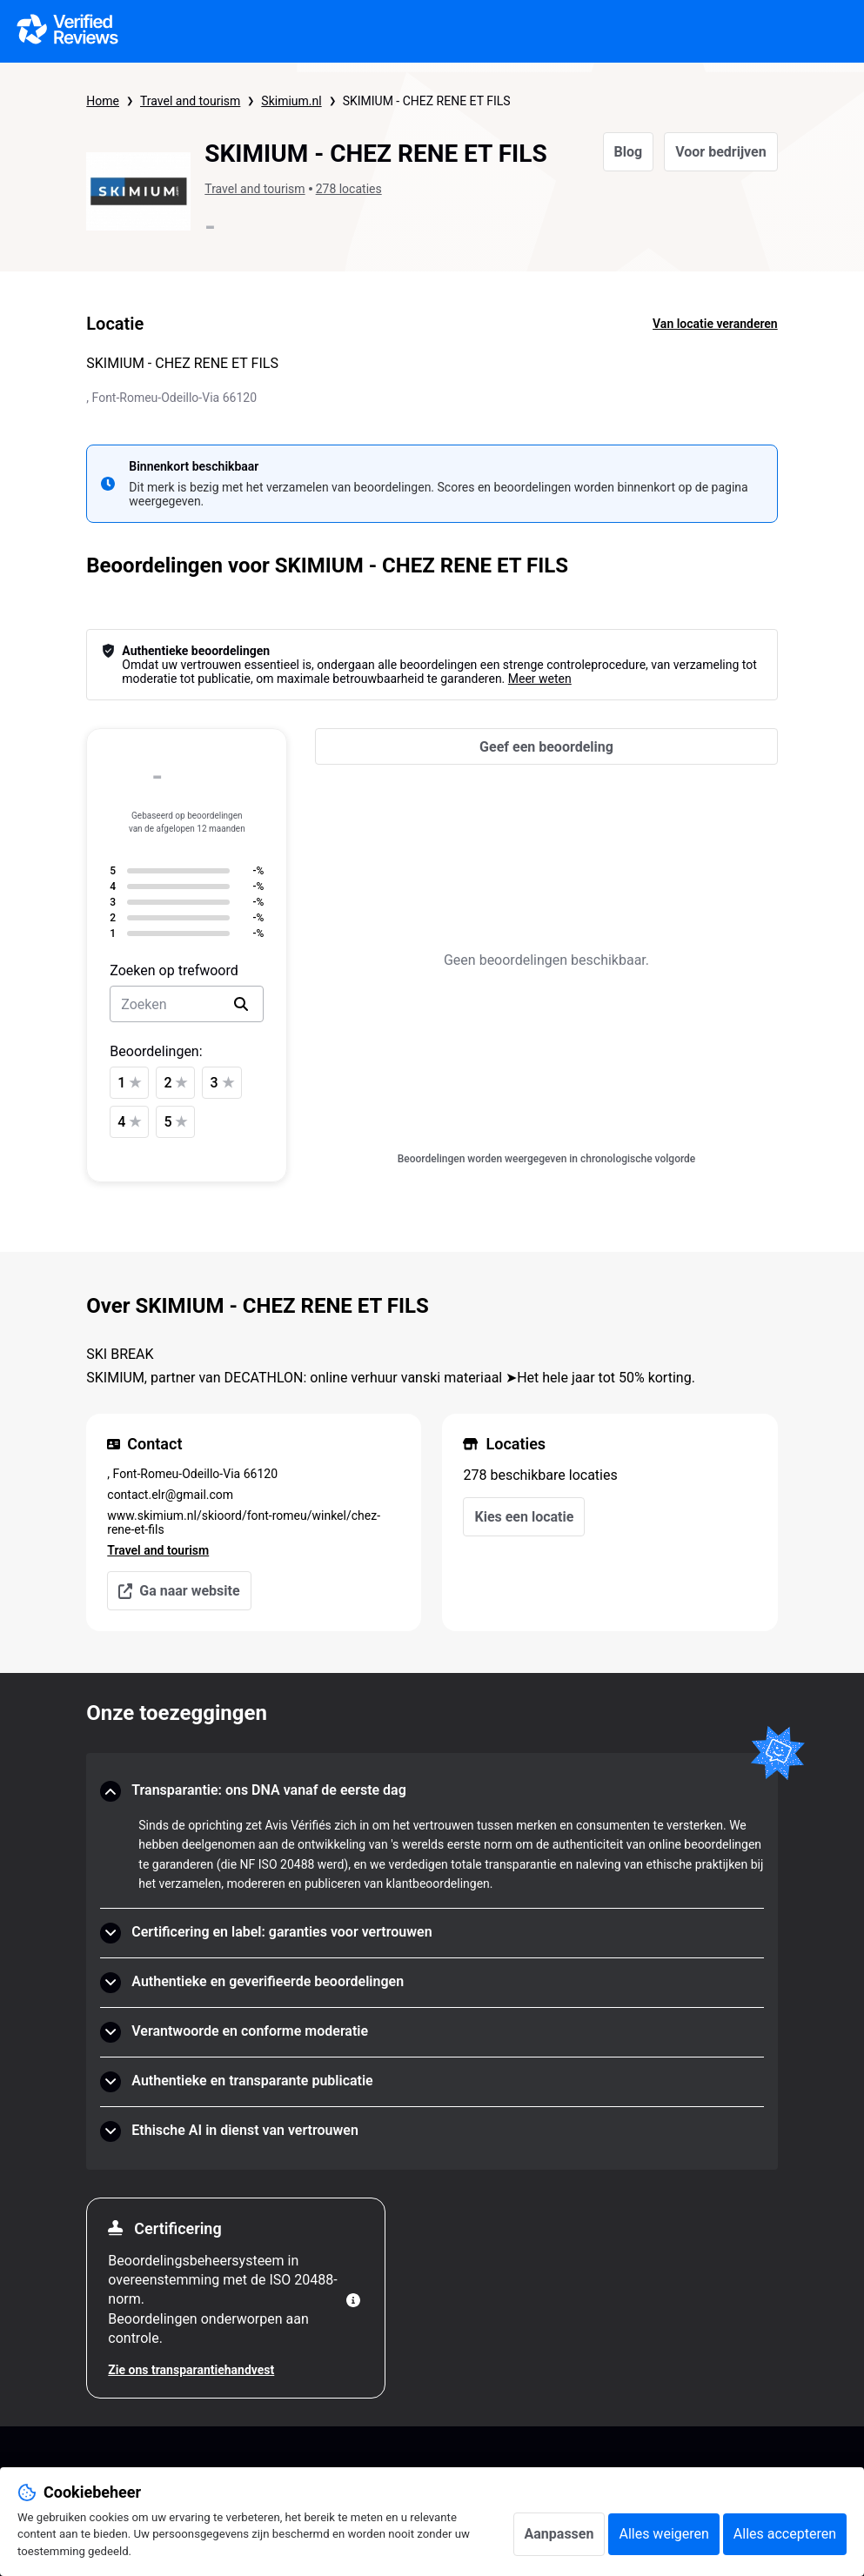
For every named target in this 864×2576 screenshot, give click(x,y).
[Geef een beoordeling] (546, 746)
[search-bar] (187, 1004)
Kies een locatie (523, 1517)
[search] (241, 1004)
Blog (628, 152)
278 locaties (349, 189)
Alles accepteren (784, 2534)
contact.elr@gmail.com (170, 1495)
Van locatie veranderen (715, 324)
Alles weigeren (663, 2534)
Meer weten (540, 679)
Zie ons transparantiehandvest (191, 2370)
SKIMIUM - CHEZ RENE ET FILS (427, 101)
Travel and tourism (190, 101)
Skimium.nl (291, 101)
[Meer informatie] (353, 2300)
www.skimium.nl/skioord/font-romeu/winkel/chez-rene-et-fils (243, 1522)
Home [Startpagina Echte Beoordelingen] (102, 101)
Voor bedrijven (721, 152)
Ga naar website (178, 1590)
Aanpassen (559, 2534)
